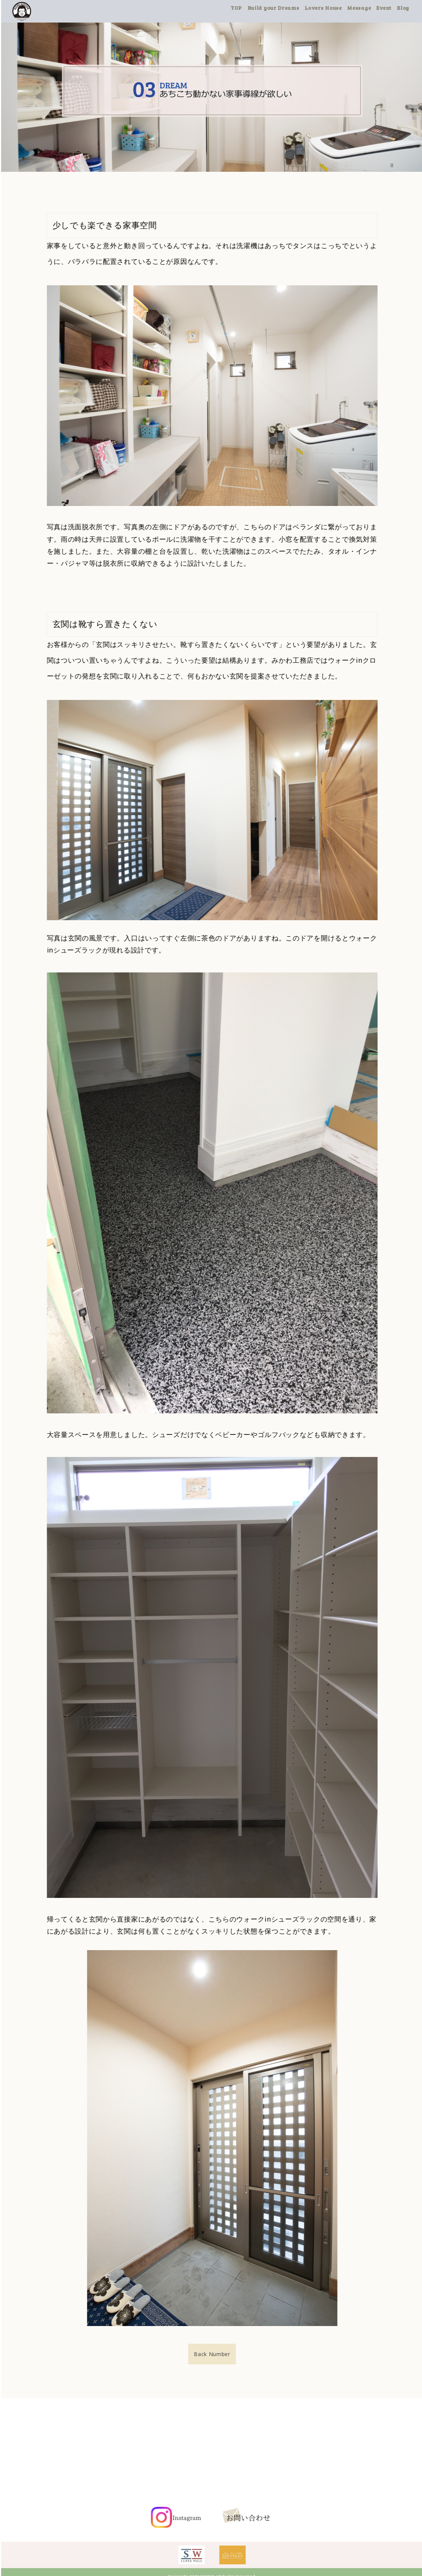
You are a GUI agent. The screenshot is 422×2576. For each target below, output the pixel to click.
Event (396, 7)
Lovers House (335, 7)
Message (371, 7)
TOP (248, 7)
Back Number (224, 2354)
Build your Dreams (286, 7)
